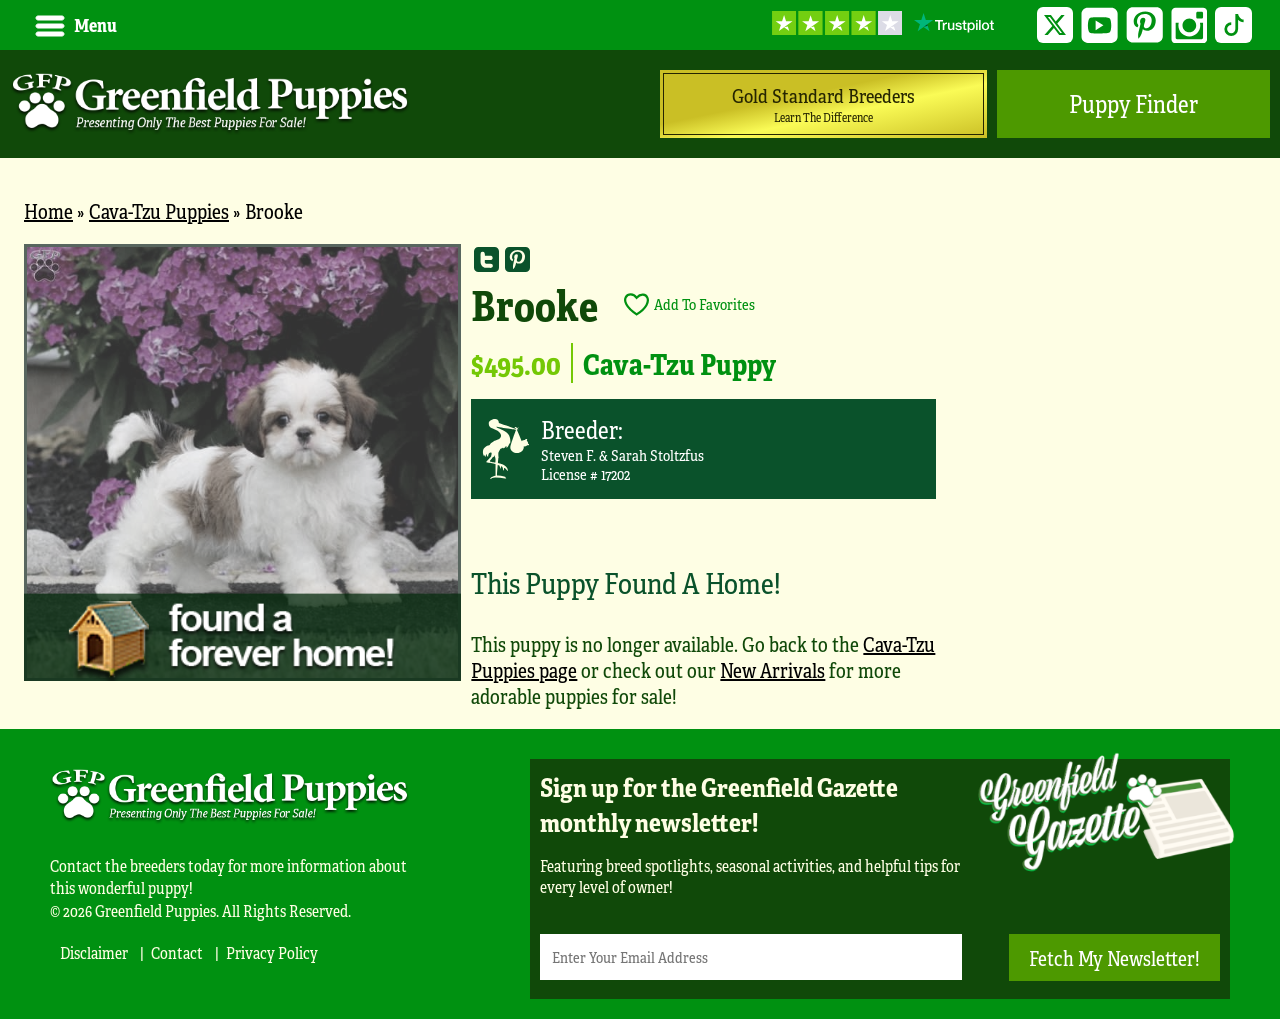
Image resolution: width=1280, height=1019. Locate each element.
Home (48, 210)
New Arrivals (772, 669)
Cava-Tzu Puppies (159, 210)
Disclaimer (94, 952)
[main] (640, 486)
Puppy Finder (1133, 103)
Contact (177, 952)
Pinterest (1144, 25)
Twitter (1055, 25)
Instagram (1189, 25)
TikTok (1233, 25)
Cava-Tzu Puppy (679, 363)
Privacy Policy (272, 952)
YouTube (1099, 25)
